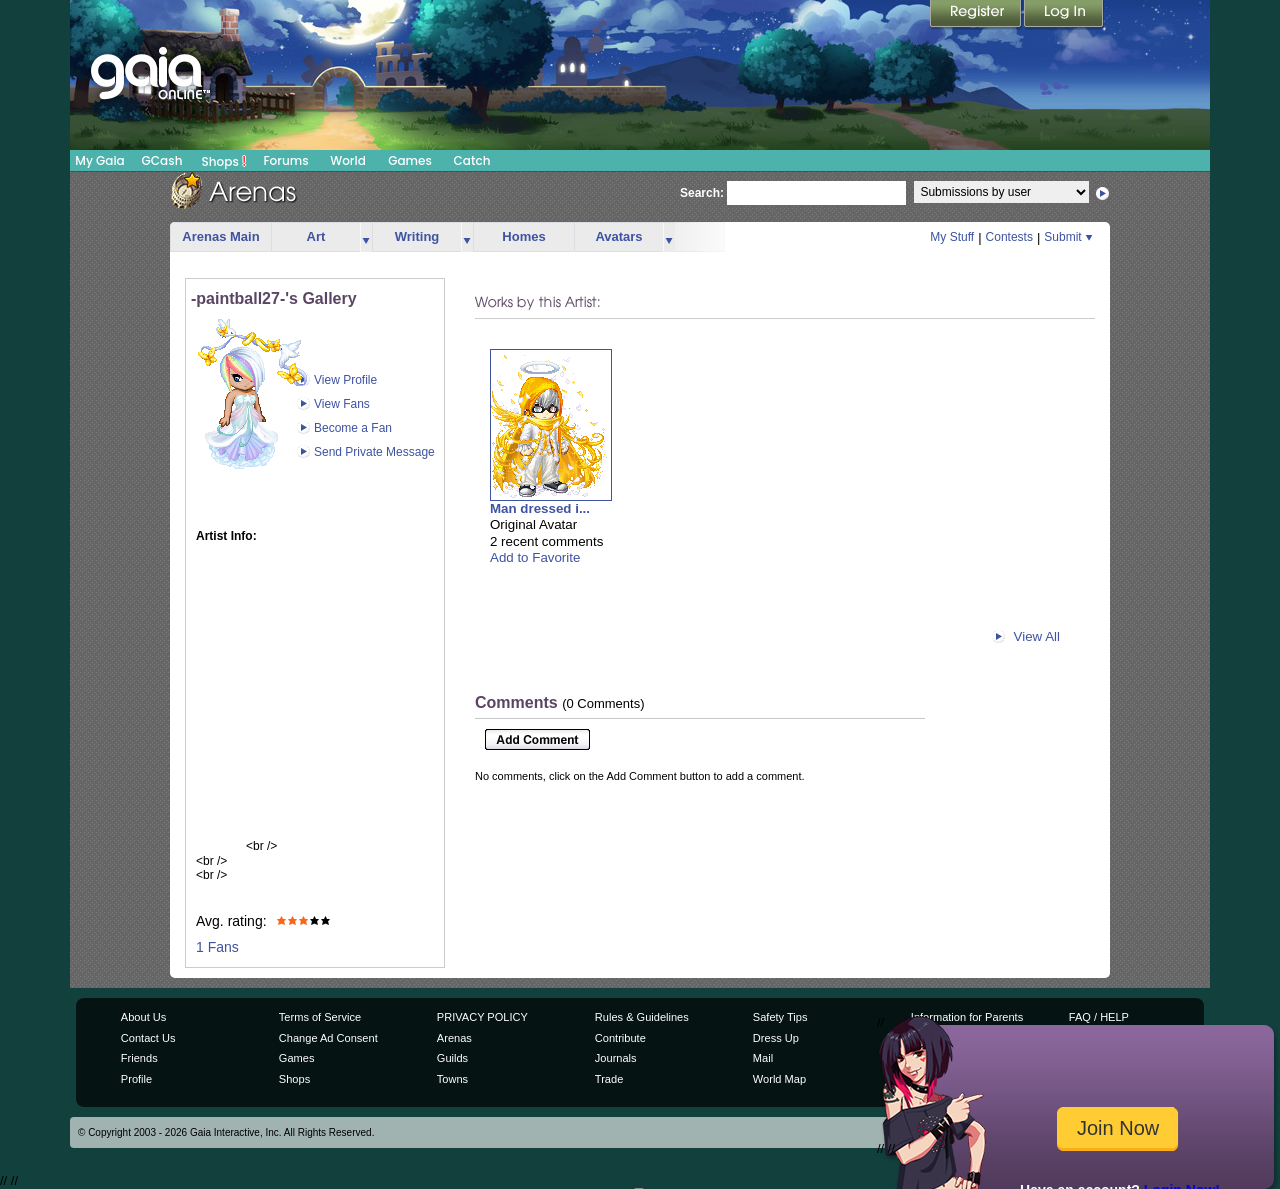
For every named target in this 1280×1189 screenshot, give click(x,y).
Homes (523, 236)
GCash (162, 160)
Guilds (452, 1058)
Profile (136, 1079)
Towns (452, 1079)
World (348, 160)
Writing (417, 236)
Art (316, 236)
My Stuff (952, 237)
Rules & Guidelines (642, 1017)
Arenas (454, 1038)
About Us (143, 1017)
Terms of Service (320, 1017)
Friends (139, 1058)
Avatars (618, 236)
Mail (763, 1058)
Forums (285, 160)
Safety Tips (780, 1017)
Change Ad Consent (328, 1038)
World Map (779, 1079)
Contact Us (148, 1038)
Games (410, 160)
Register (977, 15)
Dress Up (776, 1038)
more (366, 237)
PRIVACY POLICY (482, 1017)
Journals (616, 1058)
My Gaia (99, 160)
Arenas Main (220, 236)
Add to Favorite (535, 557)
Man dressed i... (540, 508)
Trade (609, 1079)
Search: (702, 193)
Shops (224, 161)
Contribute (620, 1038)
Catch (472, 160)
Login (1064, 15)
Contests (1009, 237)
